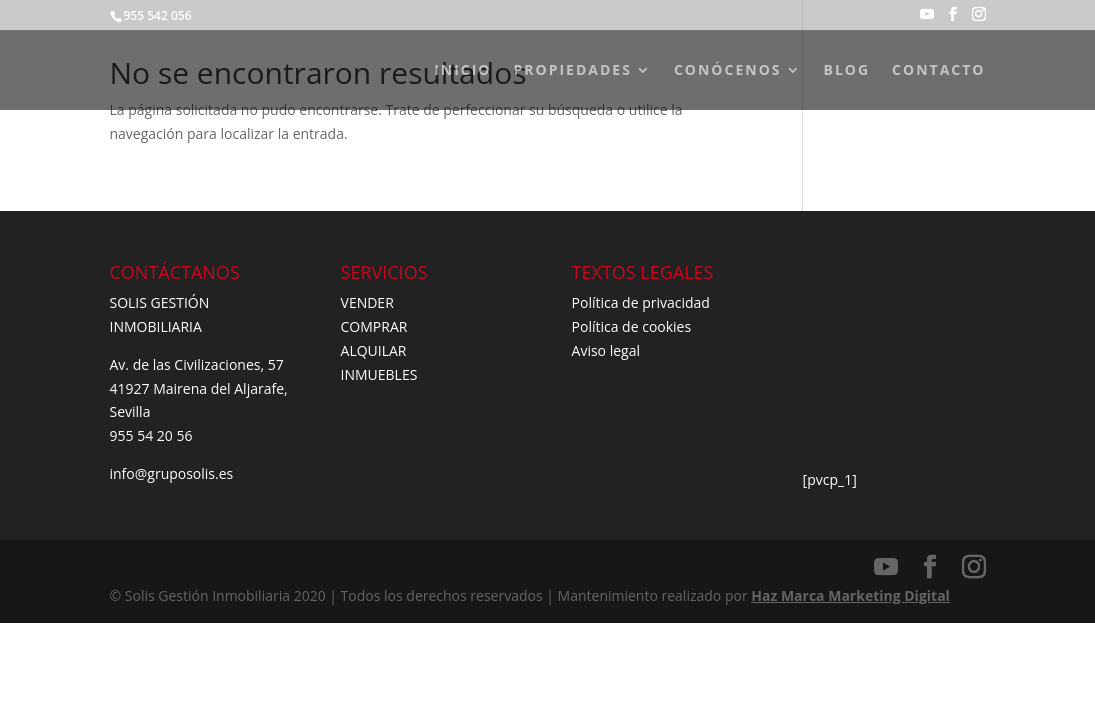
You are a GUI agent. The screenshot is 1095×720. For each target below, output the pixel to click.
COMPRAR (374, 326)
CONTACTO (938, 71)
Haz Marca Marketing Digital (850, 595)
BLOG (847, 71)
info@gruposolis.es (172, 473)
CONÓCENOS (728, 71)
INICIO (462, 71)
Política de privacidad (641, 302)
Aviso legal (606, 350)
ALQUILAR (374, 350)
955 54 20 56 (151, 435)
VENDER (367, 302)
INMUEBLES (379, 374)
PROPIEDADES (573, 71)
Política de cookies (632, 326)
